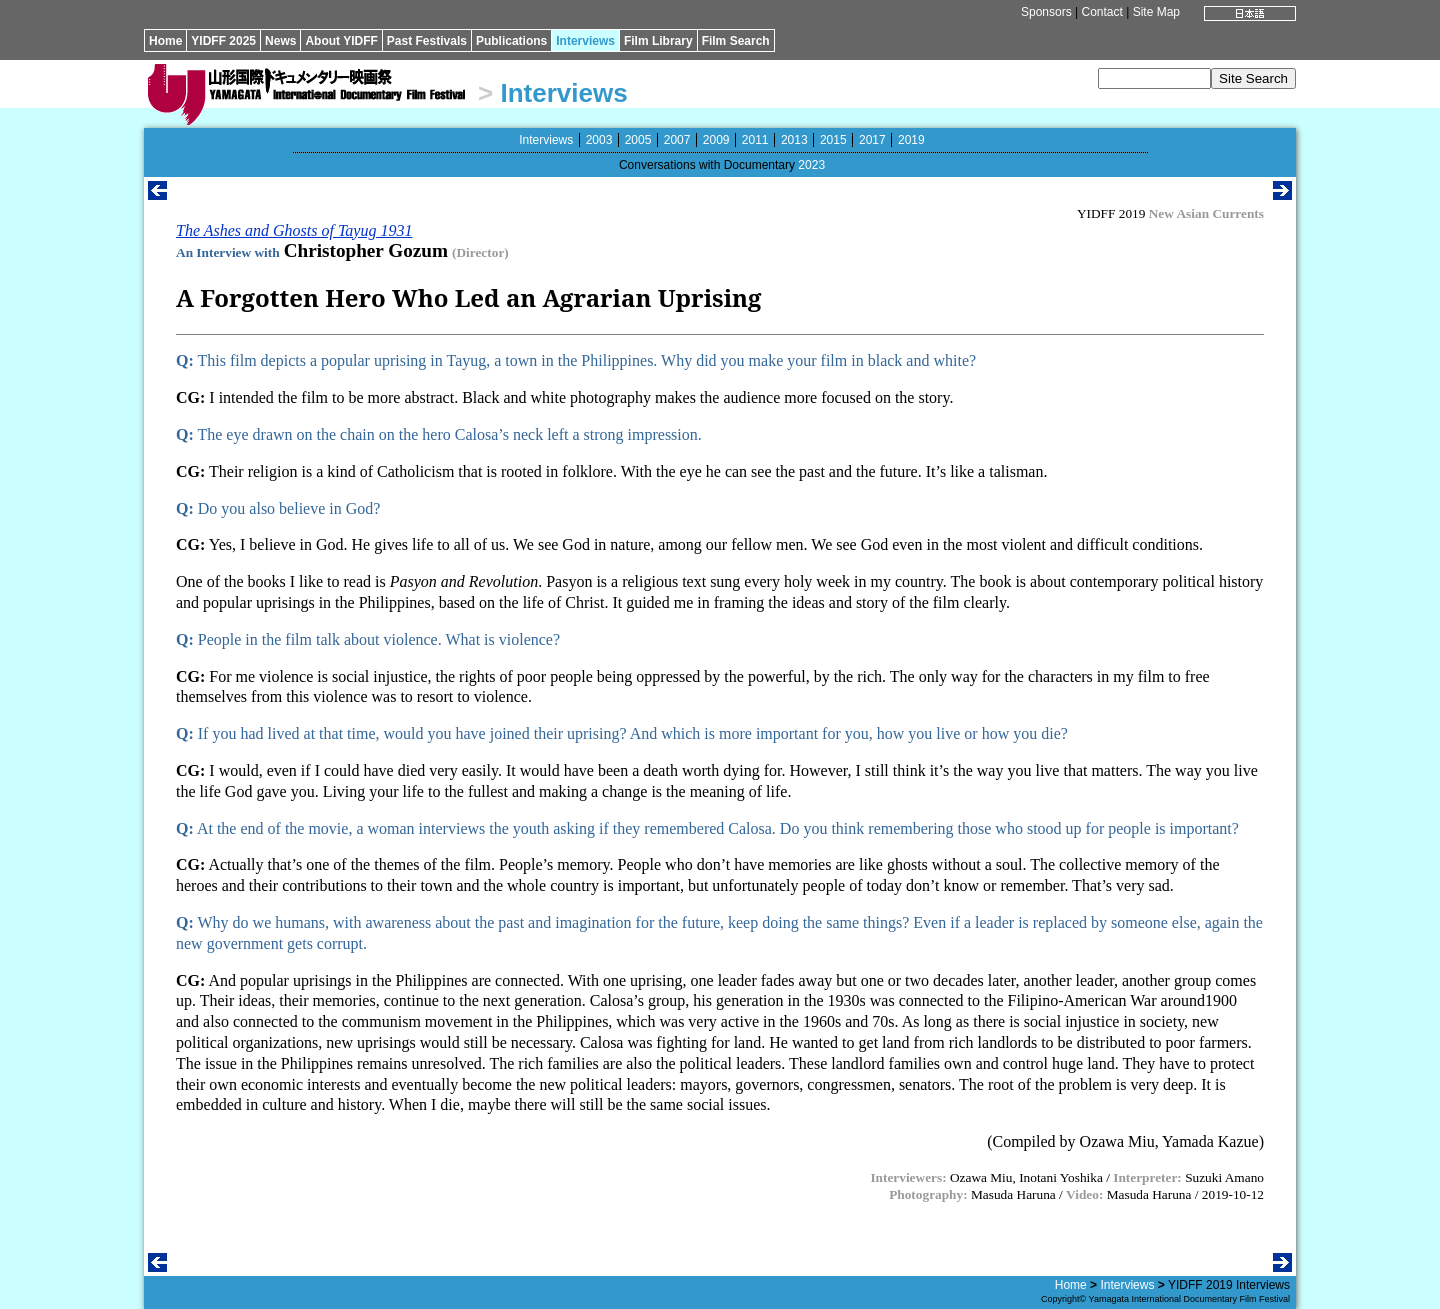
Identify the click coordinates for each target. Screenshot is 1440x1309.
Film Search (736, 41)
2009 (716, 140)
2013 (794, 140)
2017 (872, 140)
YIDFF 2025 (223, 41)
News (280, 41)
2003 (599, 140)
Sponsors (1046, 12)
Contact (1101, 12)
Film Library (658, 41)
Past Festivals (427, 41)
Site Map (1156, 12)
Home (165, 41)
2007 (677, 140)
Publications (511, 41)
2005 (638, 140)
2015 (833, 140)
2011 (755, 140)
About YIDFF (341, 41)
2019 (911, 140)
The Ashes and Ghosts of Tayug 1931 (294, 230)
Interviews (585, 41)
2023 (811, 165)
